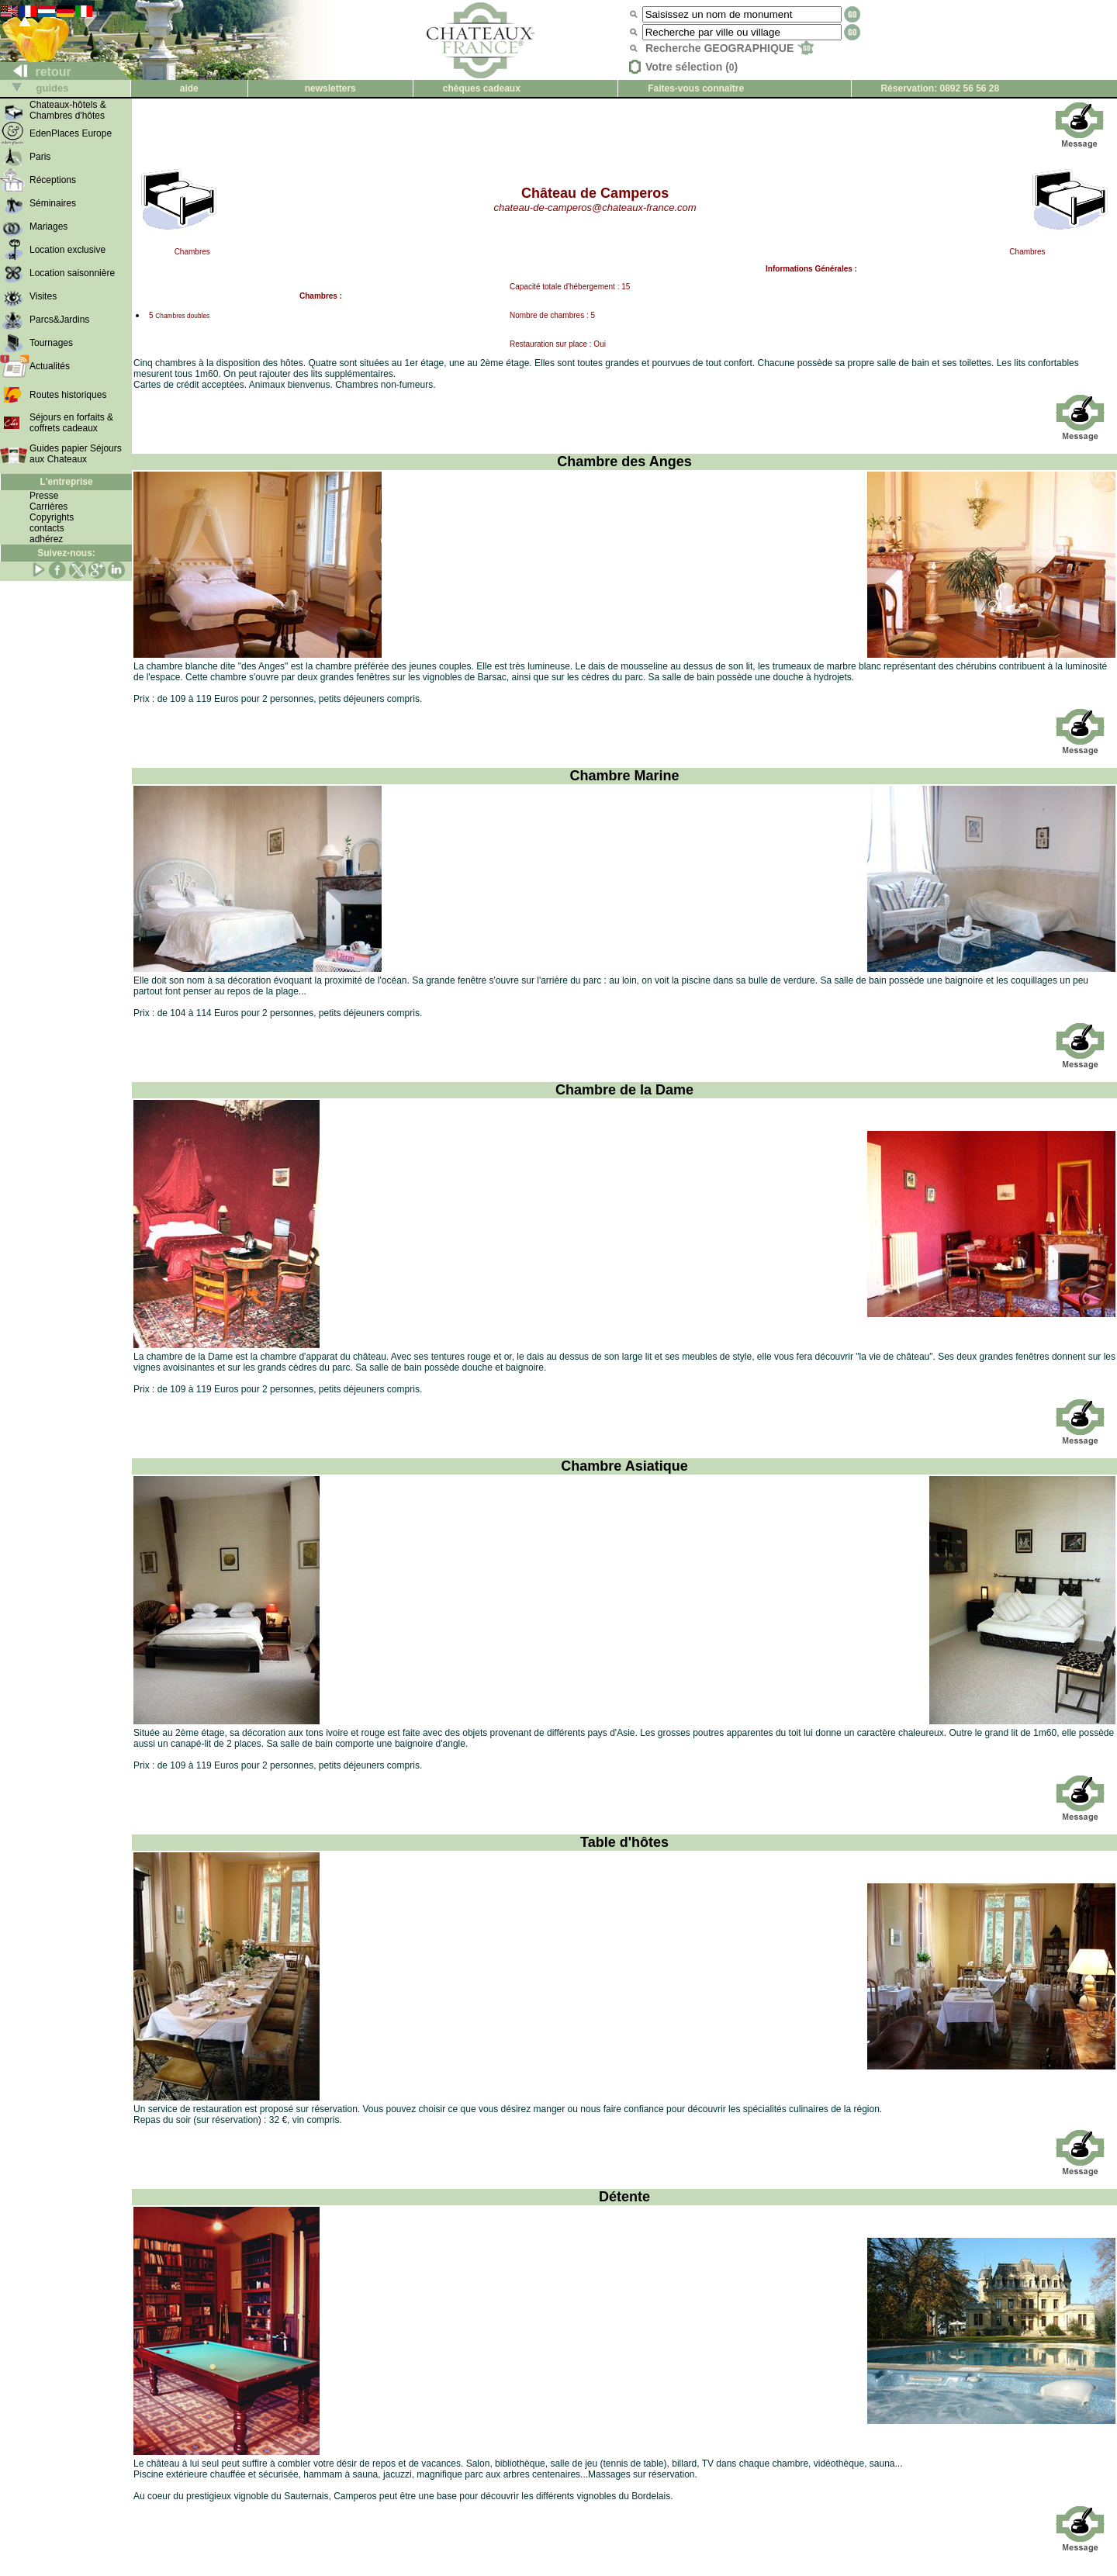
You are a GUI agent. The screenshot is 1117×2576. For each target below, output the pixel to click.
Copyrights (51, 517)
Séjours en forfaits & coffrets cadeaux (71, 423)
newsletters (330, 88)
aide (189, 88)
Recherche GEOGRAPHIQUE (729, 48)
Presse (43, 495)
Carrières (48, 506)
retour (36, 71)
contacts (46, 528)
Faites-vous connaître (696, 88)
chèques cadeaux (481, 88)
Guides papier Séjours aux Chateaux (75, 454)
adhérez (46, 539)
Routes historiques (67, 394)
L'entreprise (66, 481)
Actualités (49, 366)
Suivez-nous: (66, 553)
